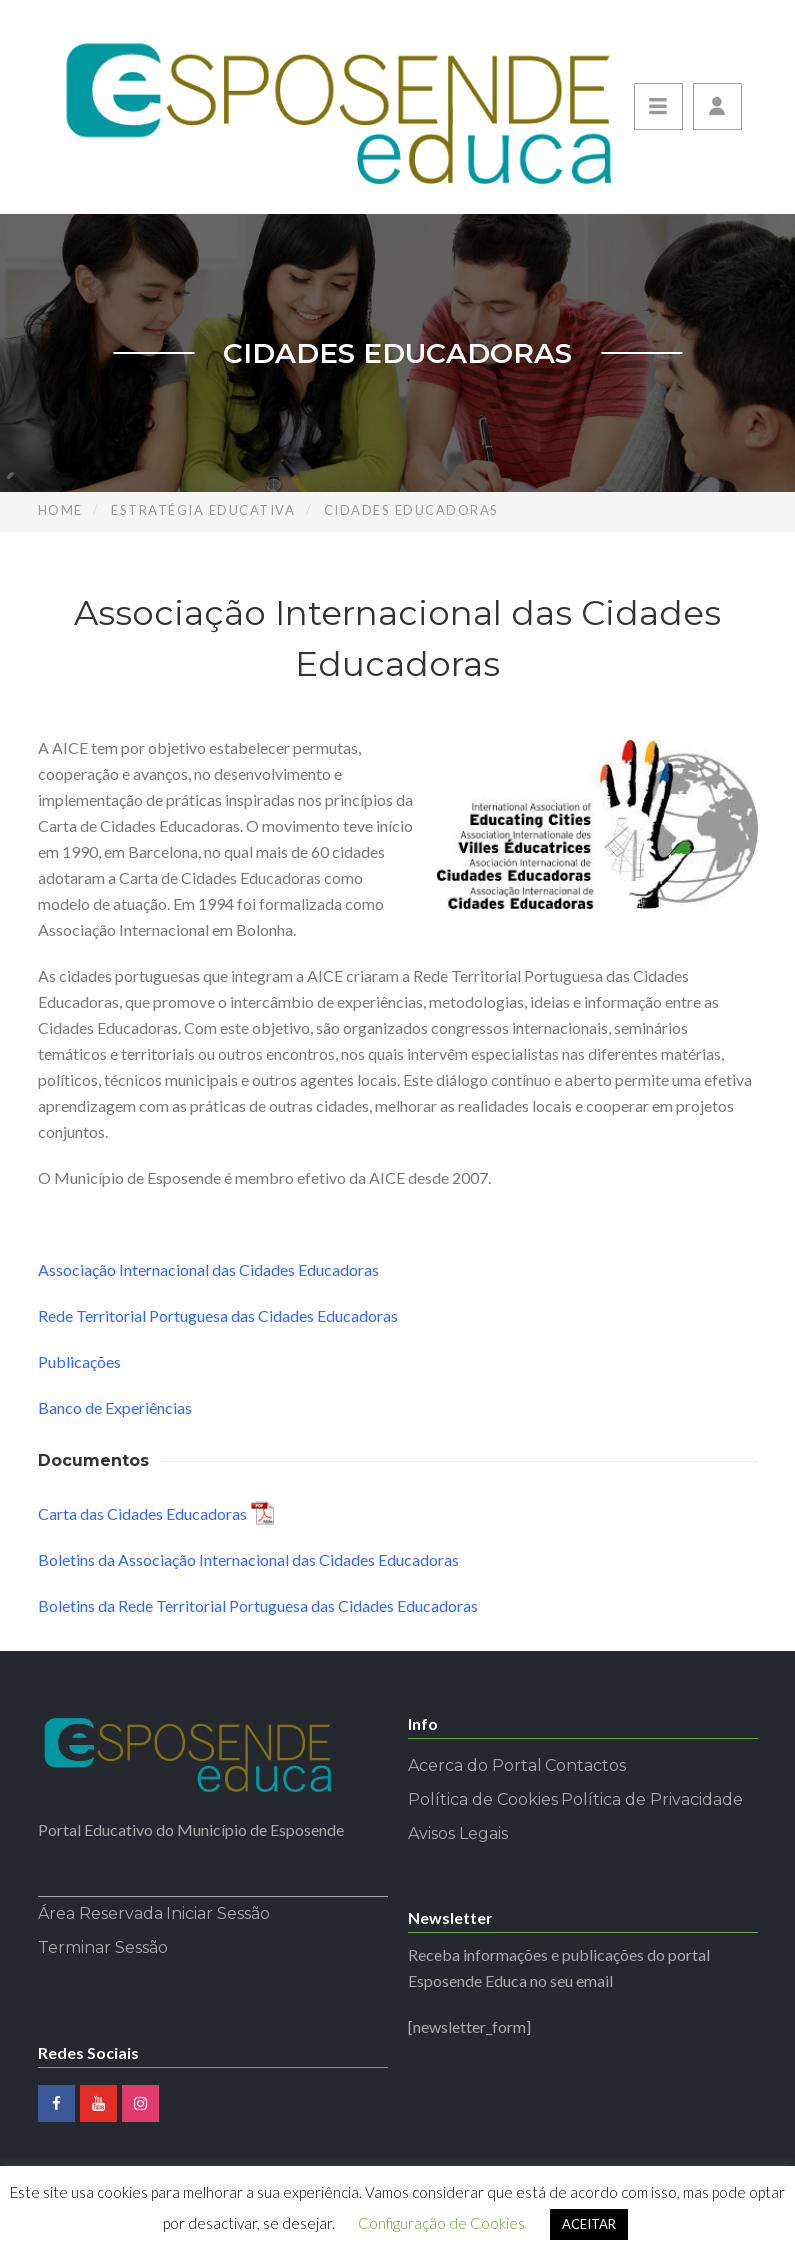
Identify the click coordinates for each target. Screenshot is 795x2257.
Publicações (79, 1361)
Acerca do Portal (475, 1765)
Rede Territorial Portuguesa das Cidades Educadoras (218, 1315)
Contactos (585, 1765)
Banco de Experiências (115, 1407)
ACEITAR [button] (589, 2224)
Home (60, 510)
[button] (717, 106)
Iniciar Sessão (218, 1913)
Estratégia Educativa (203, 510)
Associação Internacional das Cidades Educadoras (208, 1269)
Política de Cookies (483, 1799)
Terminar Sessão (103, 1947)
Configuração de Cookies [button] (441, 2223)
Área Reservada (100, 1913)
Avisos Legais (458, 1833)
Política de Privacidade (652, 1799)
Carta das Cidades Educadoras (142, 1513)
